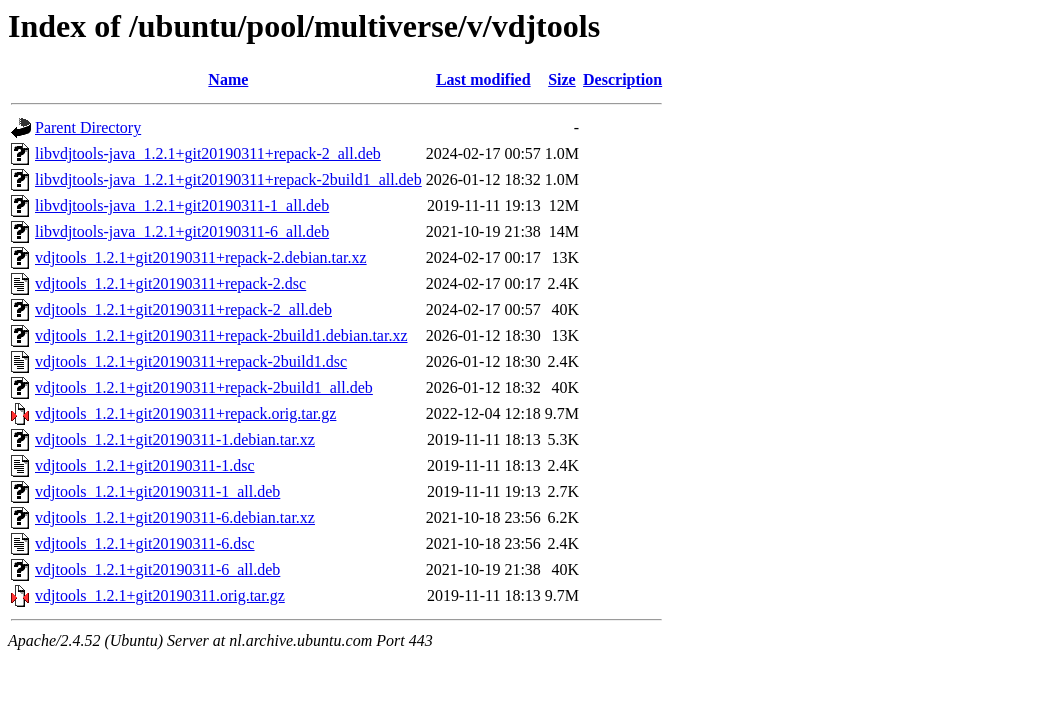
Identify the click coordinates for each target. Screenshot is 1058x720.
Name (228, 79)
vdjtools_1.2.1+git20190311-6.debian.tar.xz (175, 517)
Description (622, 79)
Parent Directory (88, 127)
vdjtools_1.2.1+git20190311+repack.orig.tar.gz (185, 413)
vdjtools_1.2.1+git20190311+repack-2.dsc (170, 283)
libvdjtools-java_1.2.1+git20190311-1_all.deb (182, 205)
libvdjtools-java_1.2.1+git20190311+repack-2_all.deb (208, 153)
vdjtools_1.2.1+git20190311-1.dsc (145, 465)
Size (562, 79)
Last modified (483, 79)
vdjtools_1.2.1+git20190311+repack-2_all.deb (183, 309)
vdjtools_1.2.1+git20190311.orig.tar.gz (160, 595)
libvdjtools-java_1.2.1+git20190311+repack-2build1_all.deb (228, 179)
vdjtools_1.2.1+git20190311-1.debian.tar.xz (175, 439)
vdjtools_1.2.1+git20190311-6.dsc (145, 543)
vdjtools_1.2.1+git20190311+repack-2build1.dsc (191, 361)
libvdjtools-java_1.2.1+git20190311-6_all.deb (182, 231)
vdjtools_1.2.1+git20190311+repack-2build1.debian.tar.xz (221, 335)
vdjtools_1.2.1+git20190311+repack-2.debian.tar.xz (201, 257)
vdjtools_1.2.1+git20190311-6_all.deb (157, 569)
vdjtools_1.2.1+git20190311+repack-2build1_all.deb (204, 387)
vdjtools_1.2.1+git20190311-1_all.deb (157, 491)
